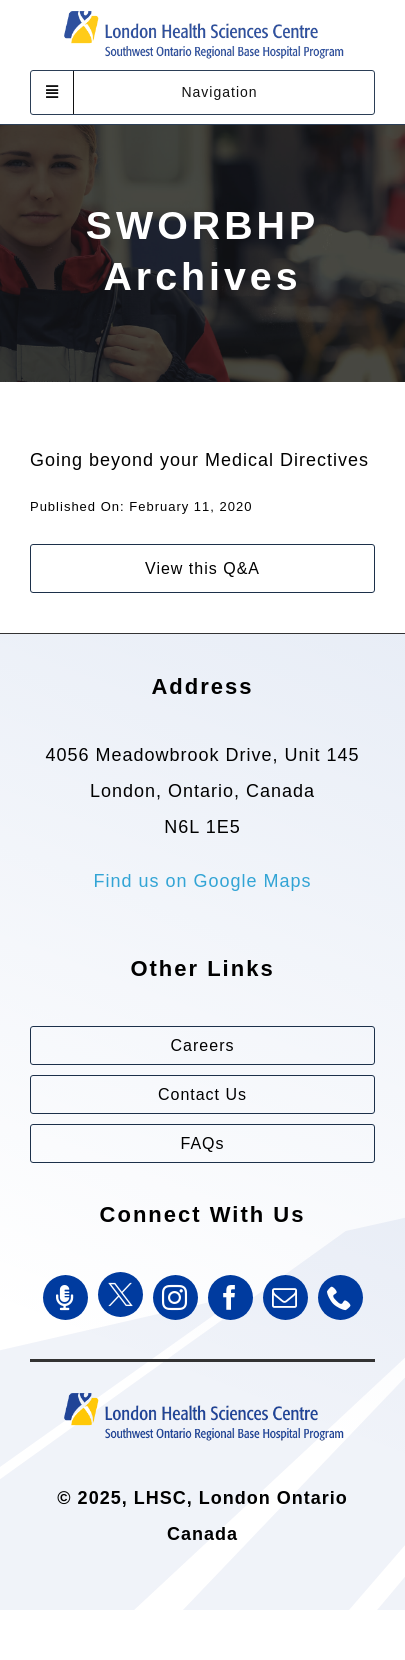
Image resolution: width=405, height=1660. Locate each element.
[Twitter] (120, 1294)
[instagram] (175, 1297)
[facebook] (230, 1297)
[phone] (340, 1297)
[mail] (285, 1297)
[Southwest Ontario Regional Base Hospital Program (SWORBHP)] (203, 1391)
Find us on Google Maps (202, 881)
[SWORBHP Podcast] (65, 1297)
